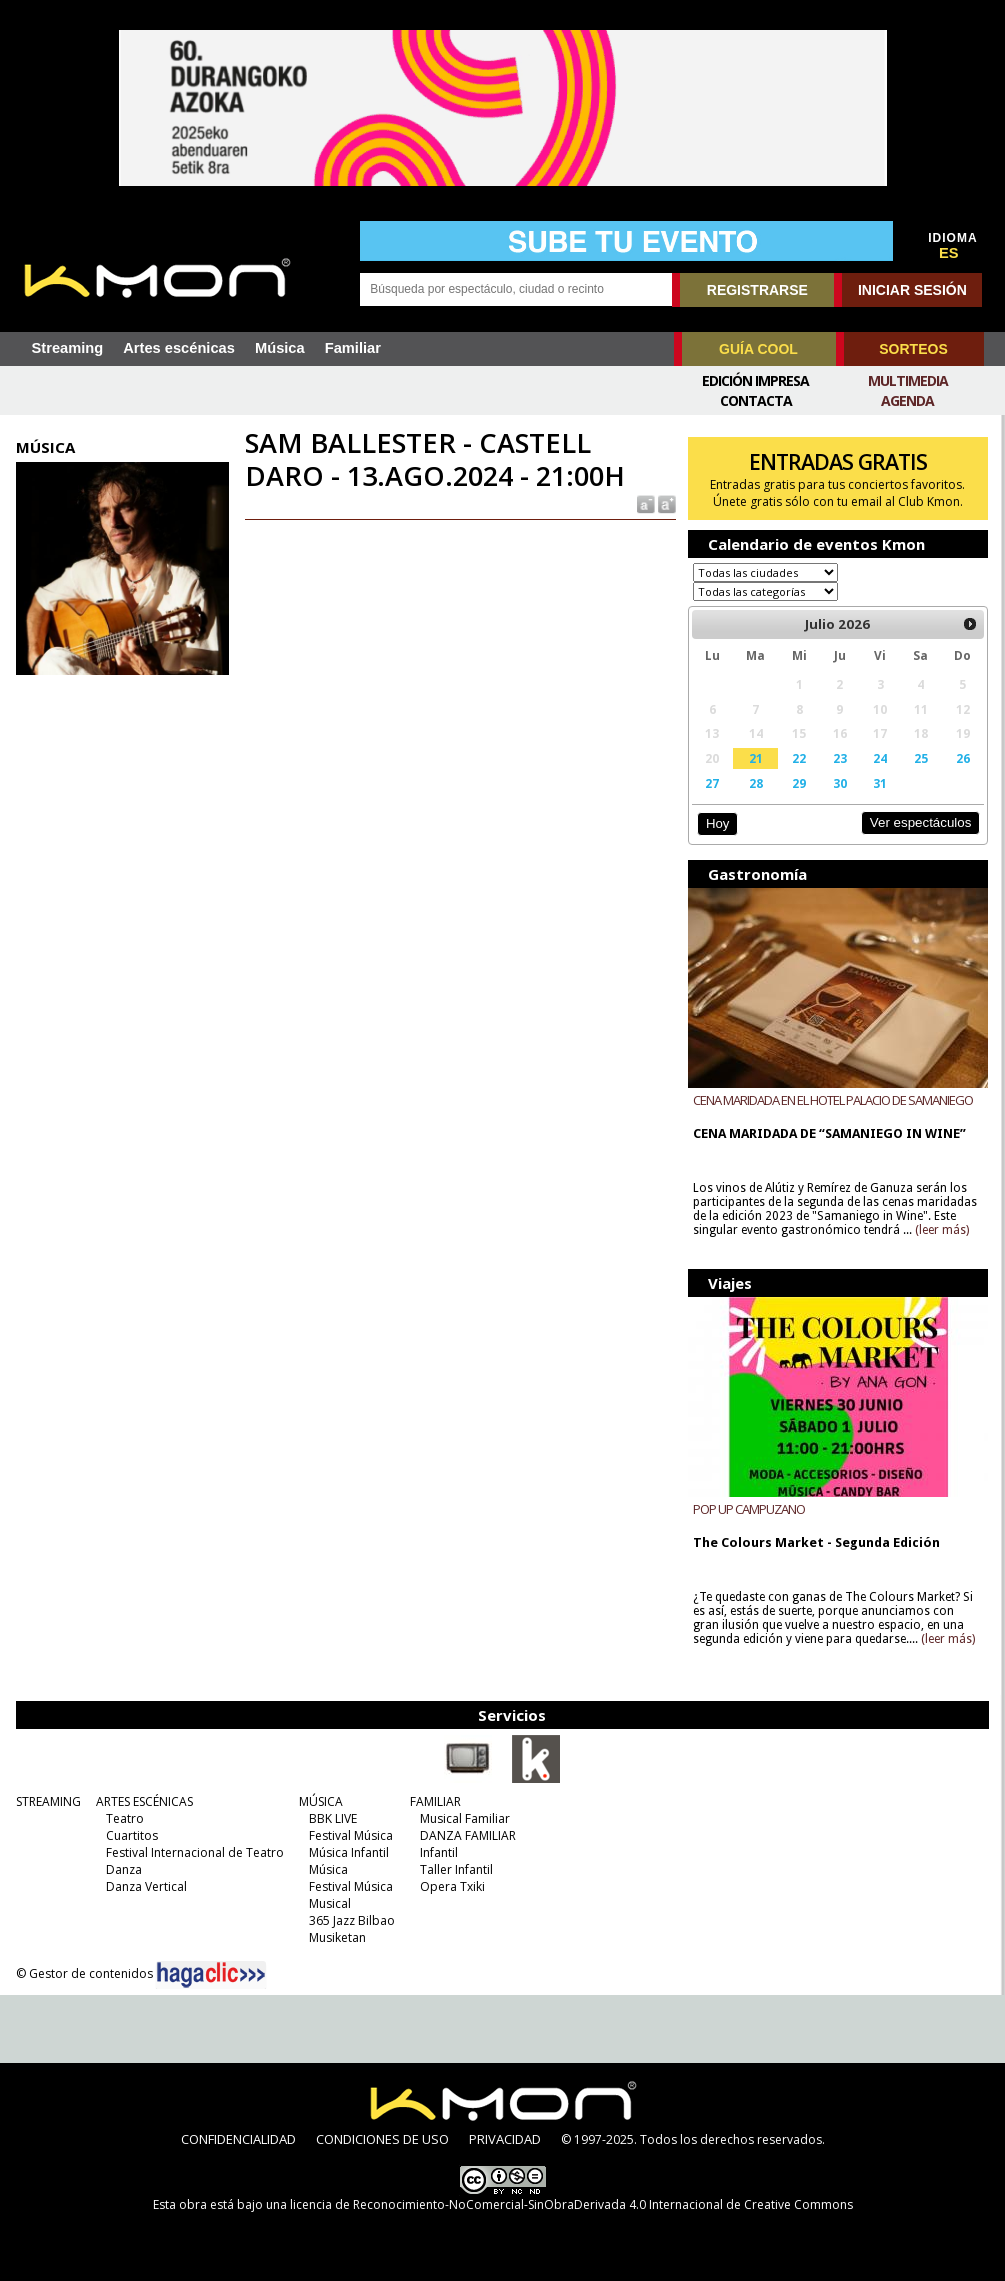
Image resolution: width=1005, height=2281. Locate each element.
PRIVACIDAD (505, 2139)
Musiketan (337, 1937)
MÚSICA (321, 1801)
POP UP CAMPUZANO (749, 1509)
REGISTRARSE (757, 290)
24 (880, 758)
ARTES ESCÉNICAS (144, 1801)
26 (963, 758)
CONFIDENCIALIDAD (238, 2139)
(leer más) (942, 1230)
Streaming (68, 348)
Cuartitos (132, 1835)
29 (799, 783)
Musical (330, 1903)
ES (949, 253)
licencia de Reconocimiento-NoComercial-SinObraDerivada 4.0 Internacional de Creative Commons (571, 2204)
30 (840, 783)
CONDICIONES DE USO (382, 2139)
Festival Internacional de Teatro (195, 1852)
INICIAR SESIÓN (912, 290)
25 (921, 758)
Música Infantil (349, 1852)
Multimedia (908, 380)
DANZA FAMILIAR (468, 1835)
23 (840, 758)
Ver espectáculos (921, 822)
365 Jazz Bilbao (352, 1920)
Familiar (353, 348)
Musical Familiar (465, 1818)
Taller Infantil (456, 1869)
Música (280, 348)
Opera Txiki (452, 1886)
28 (756, 783)
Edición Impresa (755, 380)
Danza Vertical (146, 1886)
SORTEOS (913, 349)
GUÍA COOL (758, 349)
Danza (124, 1869)
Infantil (439, 1852)
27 (712, 783)
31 (880, 783)
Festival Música (351, 1835)
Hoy (717, 823)
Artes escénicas (179, 348)
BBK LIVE (333, 1818)
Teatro (125, 1818)
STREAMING (48, 1801)
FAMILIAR (435, 1801)
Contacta (756, 400)
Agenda (907, 400)
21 (756, 758)
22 (799, 758)
